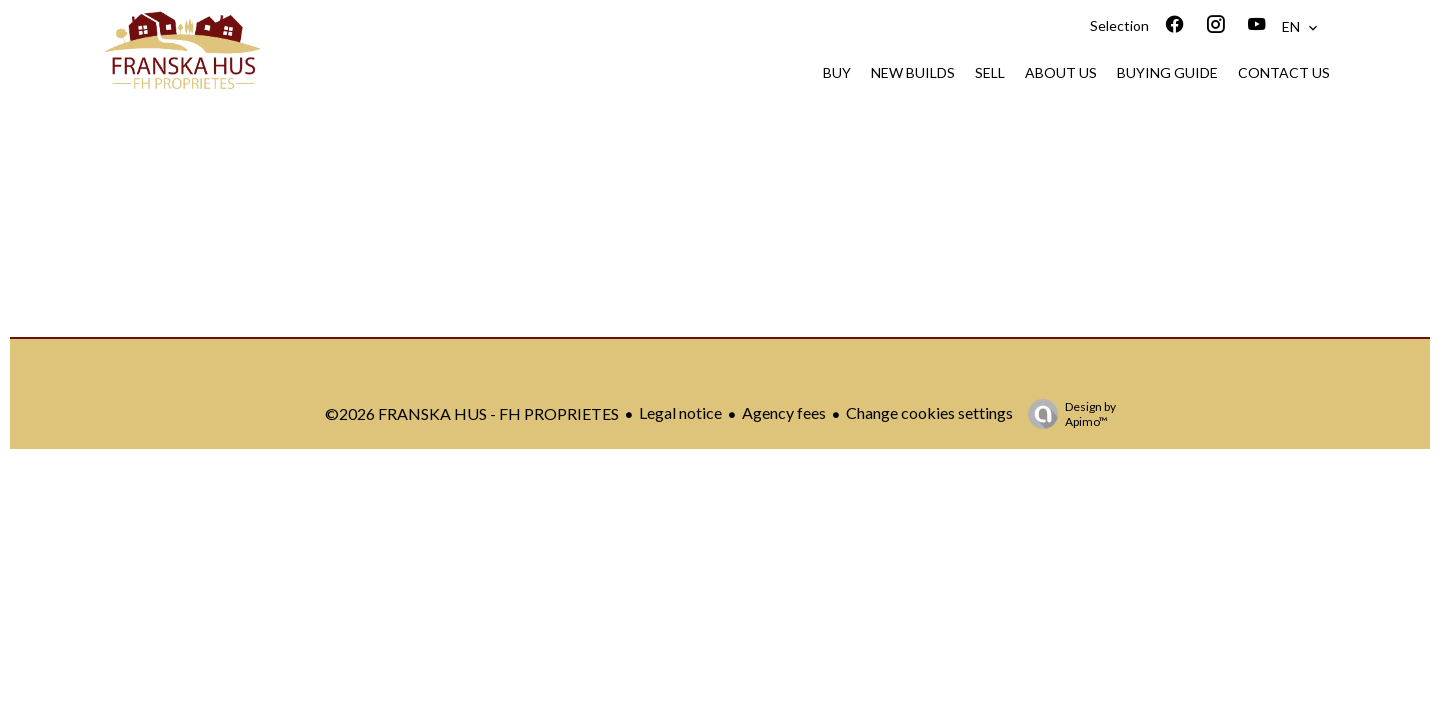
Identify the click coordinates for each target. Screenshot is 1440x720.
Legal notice (680, 412)
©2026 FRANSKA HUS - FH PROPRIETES (472, 413)
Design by (1067, 414)
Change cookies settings (929, 412)
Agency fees (784, 412)
